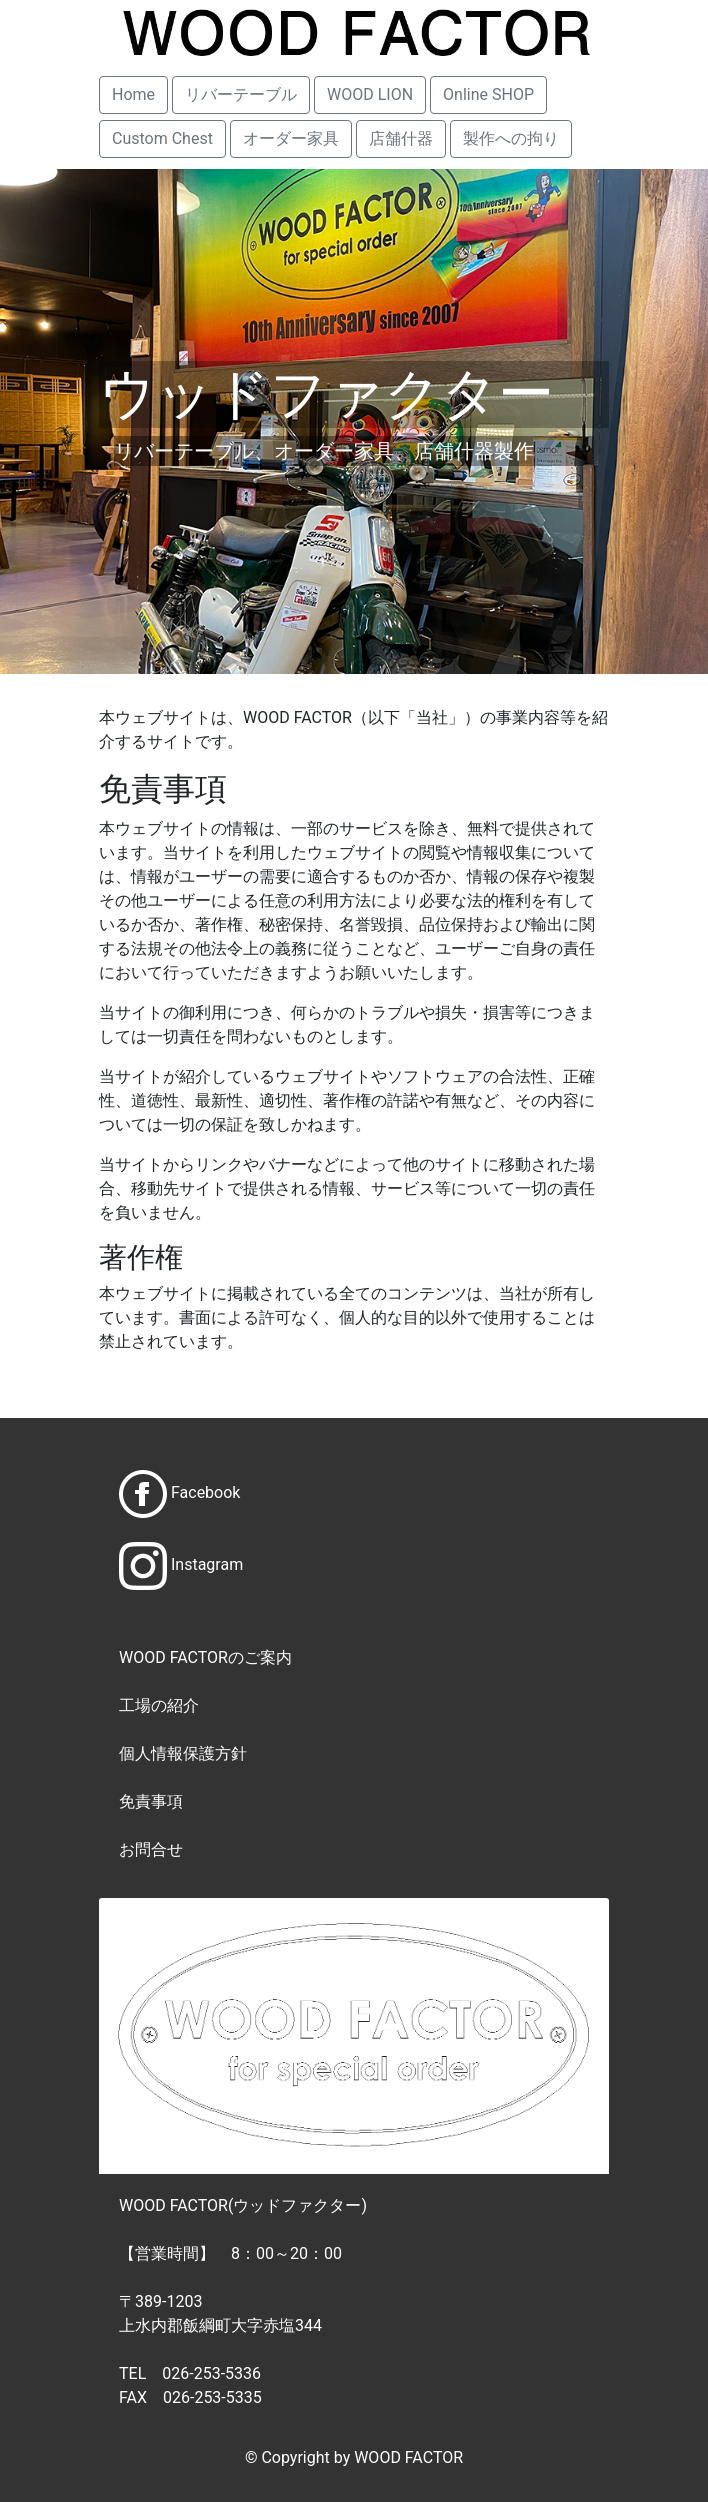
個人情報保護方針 (183, 1753)
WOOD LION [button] (370, 94)
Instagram (207, 1565)
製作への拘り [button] (511, 138)
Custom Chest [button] (162, 138)
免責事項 (151, 1801)
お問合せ (151, 1849)
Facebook (205, 1493)
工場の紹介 (159, 1705)
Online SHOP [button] (488, 94)
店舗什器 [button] (401, 138)
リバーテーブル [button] (241, 94)
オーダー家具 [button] (291, 138)
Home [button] (133, 94)
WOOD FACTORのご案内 (205, 1657)
